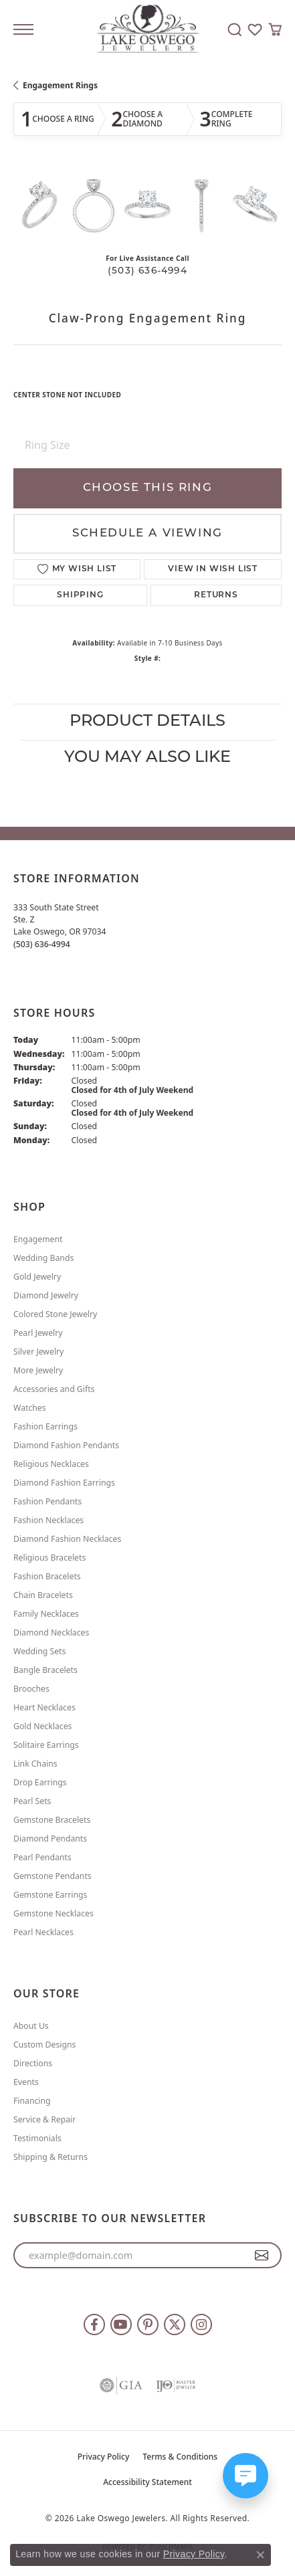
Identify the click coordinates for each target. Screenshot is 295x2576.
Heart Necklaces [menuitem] (44, 1707)
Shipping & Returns (50, 2157)
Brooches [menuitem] (31, 1688)
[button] (234, 29)
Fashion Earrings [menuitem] (45, 1426)
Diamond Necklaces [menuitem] (51, 1632)
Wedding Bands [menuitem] (43, 1258)
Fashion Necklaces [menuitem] (48, 1520)
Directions (32, 2063)
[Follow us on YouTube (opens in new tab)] (121, 2324)
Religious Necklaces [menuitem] (51, 1464)
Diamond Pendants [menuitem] (50, 1838)
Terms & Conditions (179, 2456)
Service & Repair (44, 2119)
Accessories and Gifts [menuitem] (53, 1389)
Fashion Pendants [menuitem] (47, 1501)
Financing (32, 2100)
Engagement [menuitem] (38, 1239)
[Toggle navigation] (23, 29)
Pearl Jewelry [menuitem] (38, 1333)
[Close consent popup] (260, 2555)
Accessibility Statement (147, 2482)
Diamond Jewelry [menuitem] (45, 1295)
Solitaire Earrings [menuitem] (46, 1745)
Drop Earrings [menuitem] (40, 1782)
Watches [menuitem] (29, 1407)
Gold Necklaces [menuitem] (42, 1726)
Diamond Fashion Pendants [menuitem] (66, 1445)
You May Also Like (147, 758)
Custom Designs (44, 2044)
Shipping (80, 595)
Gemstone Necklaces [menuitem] (53, 1913)
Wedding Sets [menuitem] (39, 1651)
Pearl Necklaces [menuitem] (43, 1932)
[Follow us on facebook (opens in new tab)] (94, 2324)
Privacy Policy (104, 2456)
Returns (216, 595)
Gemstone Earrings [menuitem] (50, 1894)
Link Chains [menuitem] (35, 1763)
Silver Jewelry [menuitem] (38, 1351)
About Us (31, 2026)
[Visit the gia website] (121, 2385)
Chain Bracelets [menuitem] (43, 1595)
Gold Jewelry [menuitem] (37, 1276)
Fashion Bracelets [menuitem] (47, 1576)
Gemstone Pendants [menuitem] (52, 1876)
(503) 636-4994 (147, 271)
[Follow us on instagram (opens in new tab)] (201, 2324)
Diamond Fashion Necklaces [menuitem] (67, 1539)
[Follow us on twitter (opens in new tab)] (174, 2324)
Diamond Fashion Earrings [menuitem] (64, 1482)
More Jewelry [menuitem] (38, 1370)
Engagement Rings (60, 85)
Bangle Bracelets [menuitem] (45, 1670)
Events (26, 2082)
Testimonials (37, 2138)
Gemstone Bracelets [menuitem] (51, 1819)
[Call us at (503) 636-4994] (41, 944)
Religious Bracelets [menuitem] (49, 1557)
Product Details (147, 722)
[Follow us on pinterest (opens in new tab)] (148, 2324)
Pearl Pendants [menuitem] (42, 1857)
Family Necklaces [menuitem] (46, 1613)
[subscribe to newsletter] (261, 2256)
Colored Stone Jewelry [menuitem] (55, 1314)
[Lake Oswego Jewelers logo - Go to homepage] (147, 29)
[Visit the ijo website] (176, 2385)
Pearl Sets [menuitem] (32, 1801)
